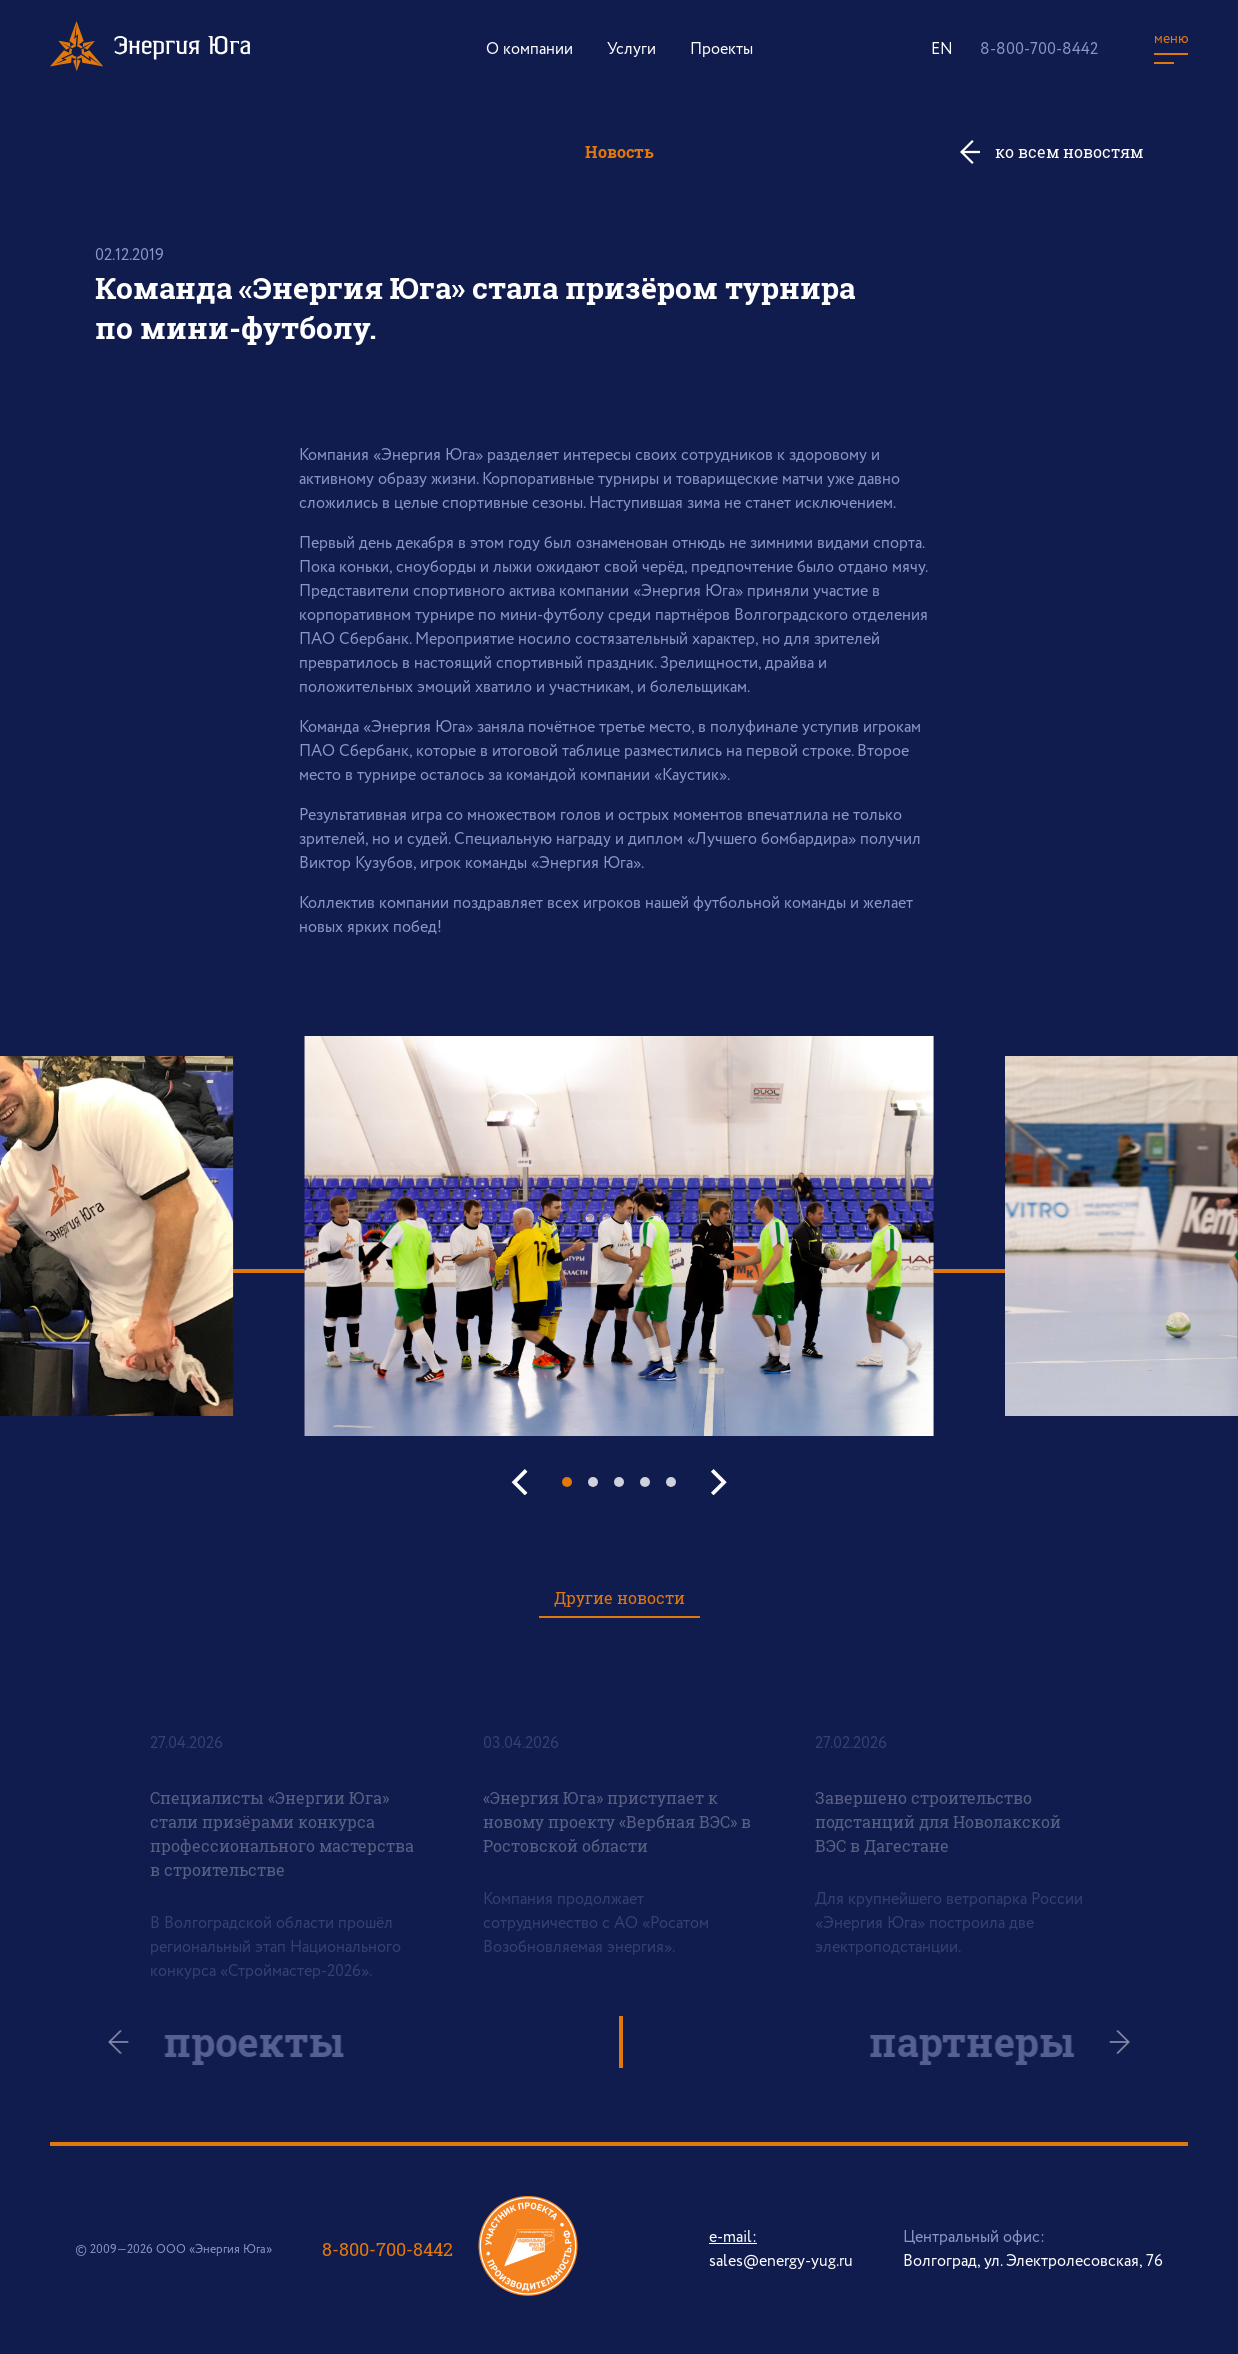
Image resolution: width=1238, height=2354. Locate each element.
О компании (529, 49)
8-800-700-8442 (1039, 49)
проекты (267, 2042)
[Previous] (522, 1482)
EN (942, 49)
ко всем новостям (1069, 151)
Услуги (631, 49)
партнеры (958, 2042)
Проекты (721, 49)
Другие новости (619, 1597)
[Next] (716, 1482)
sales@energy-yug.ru (781, 2261)
